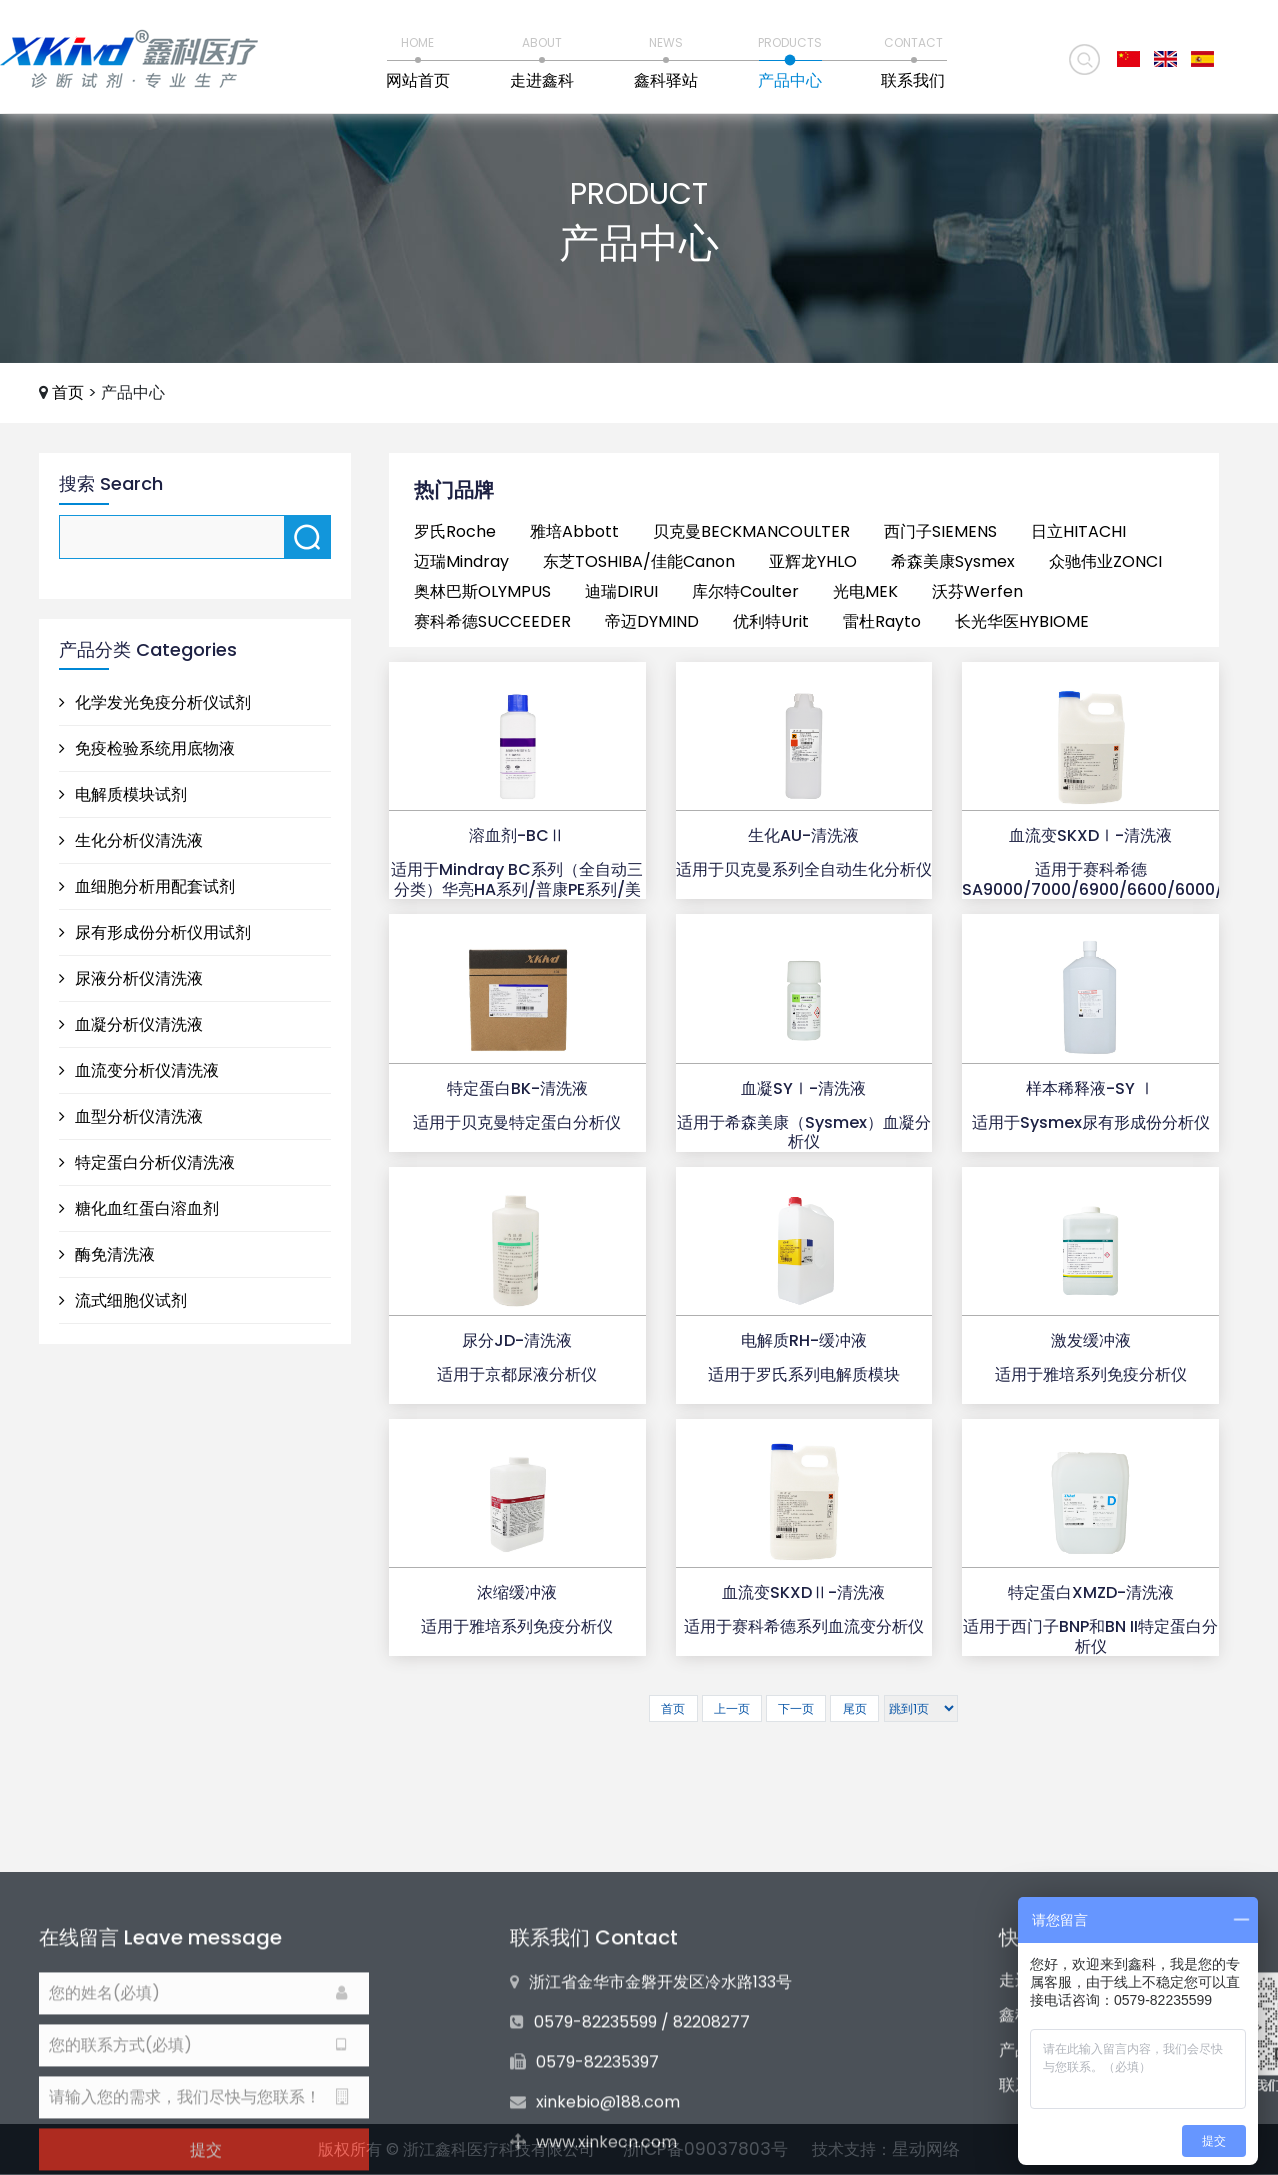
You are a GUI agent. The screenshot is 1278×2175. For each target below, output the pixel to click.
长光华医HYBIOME (1022, 621)
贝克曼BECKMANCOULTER (751, 531)
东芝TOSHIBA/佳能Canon (639, 561)
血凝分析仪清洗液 (131, 1024)
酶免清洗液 (107, 1254)
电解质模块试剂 (123, 794)
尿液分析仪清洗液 (131, 978)
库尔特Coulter (745, 591)
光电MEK (865, 591)
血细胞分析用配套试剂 (147, 886)
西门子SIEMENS (940, 531)
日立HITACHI (1078, 531)
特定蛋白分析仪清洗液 (147, 1162)
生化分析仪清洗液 (131, 840)
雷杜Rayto (882, 621)
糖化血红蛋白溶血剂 (139, 1208)
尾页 (855, 1708)
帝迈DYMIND (652, 621)
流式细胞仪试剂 (123, 1300)
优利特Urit (771, 621)
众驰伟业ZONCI (1105, 561)
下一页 (796, 1708)
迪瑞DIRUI (621, 591)
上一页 (732, 1708)
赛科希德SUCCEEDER (492, 621)
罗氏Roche (455, 531)
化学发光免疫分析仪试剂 (155, 702)
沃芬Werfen (977, 591)
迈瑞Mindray (461, 561)
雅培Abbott (574, 531)
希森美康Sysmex (953, 561)
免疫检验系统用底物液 (147, 748)
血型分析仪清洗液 (131, 1116)
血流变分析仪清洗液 (139, 1070)
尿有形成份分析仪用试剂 (155, 932)
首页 (68, 392)
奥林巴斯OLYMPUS (482, 591)
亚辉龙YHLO (813, 561)
